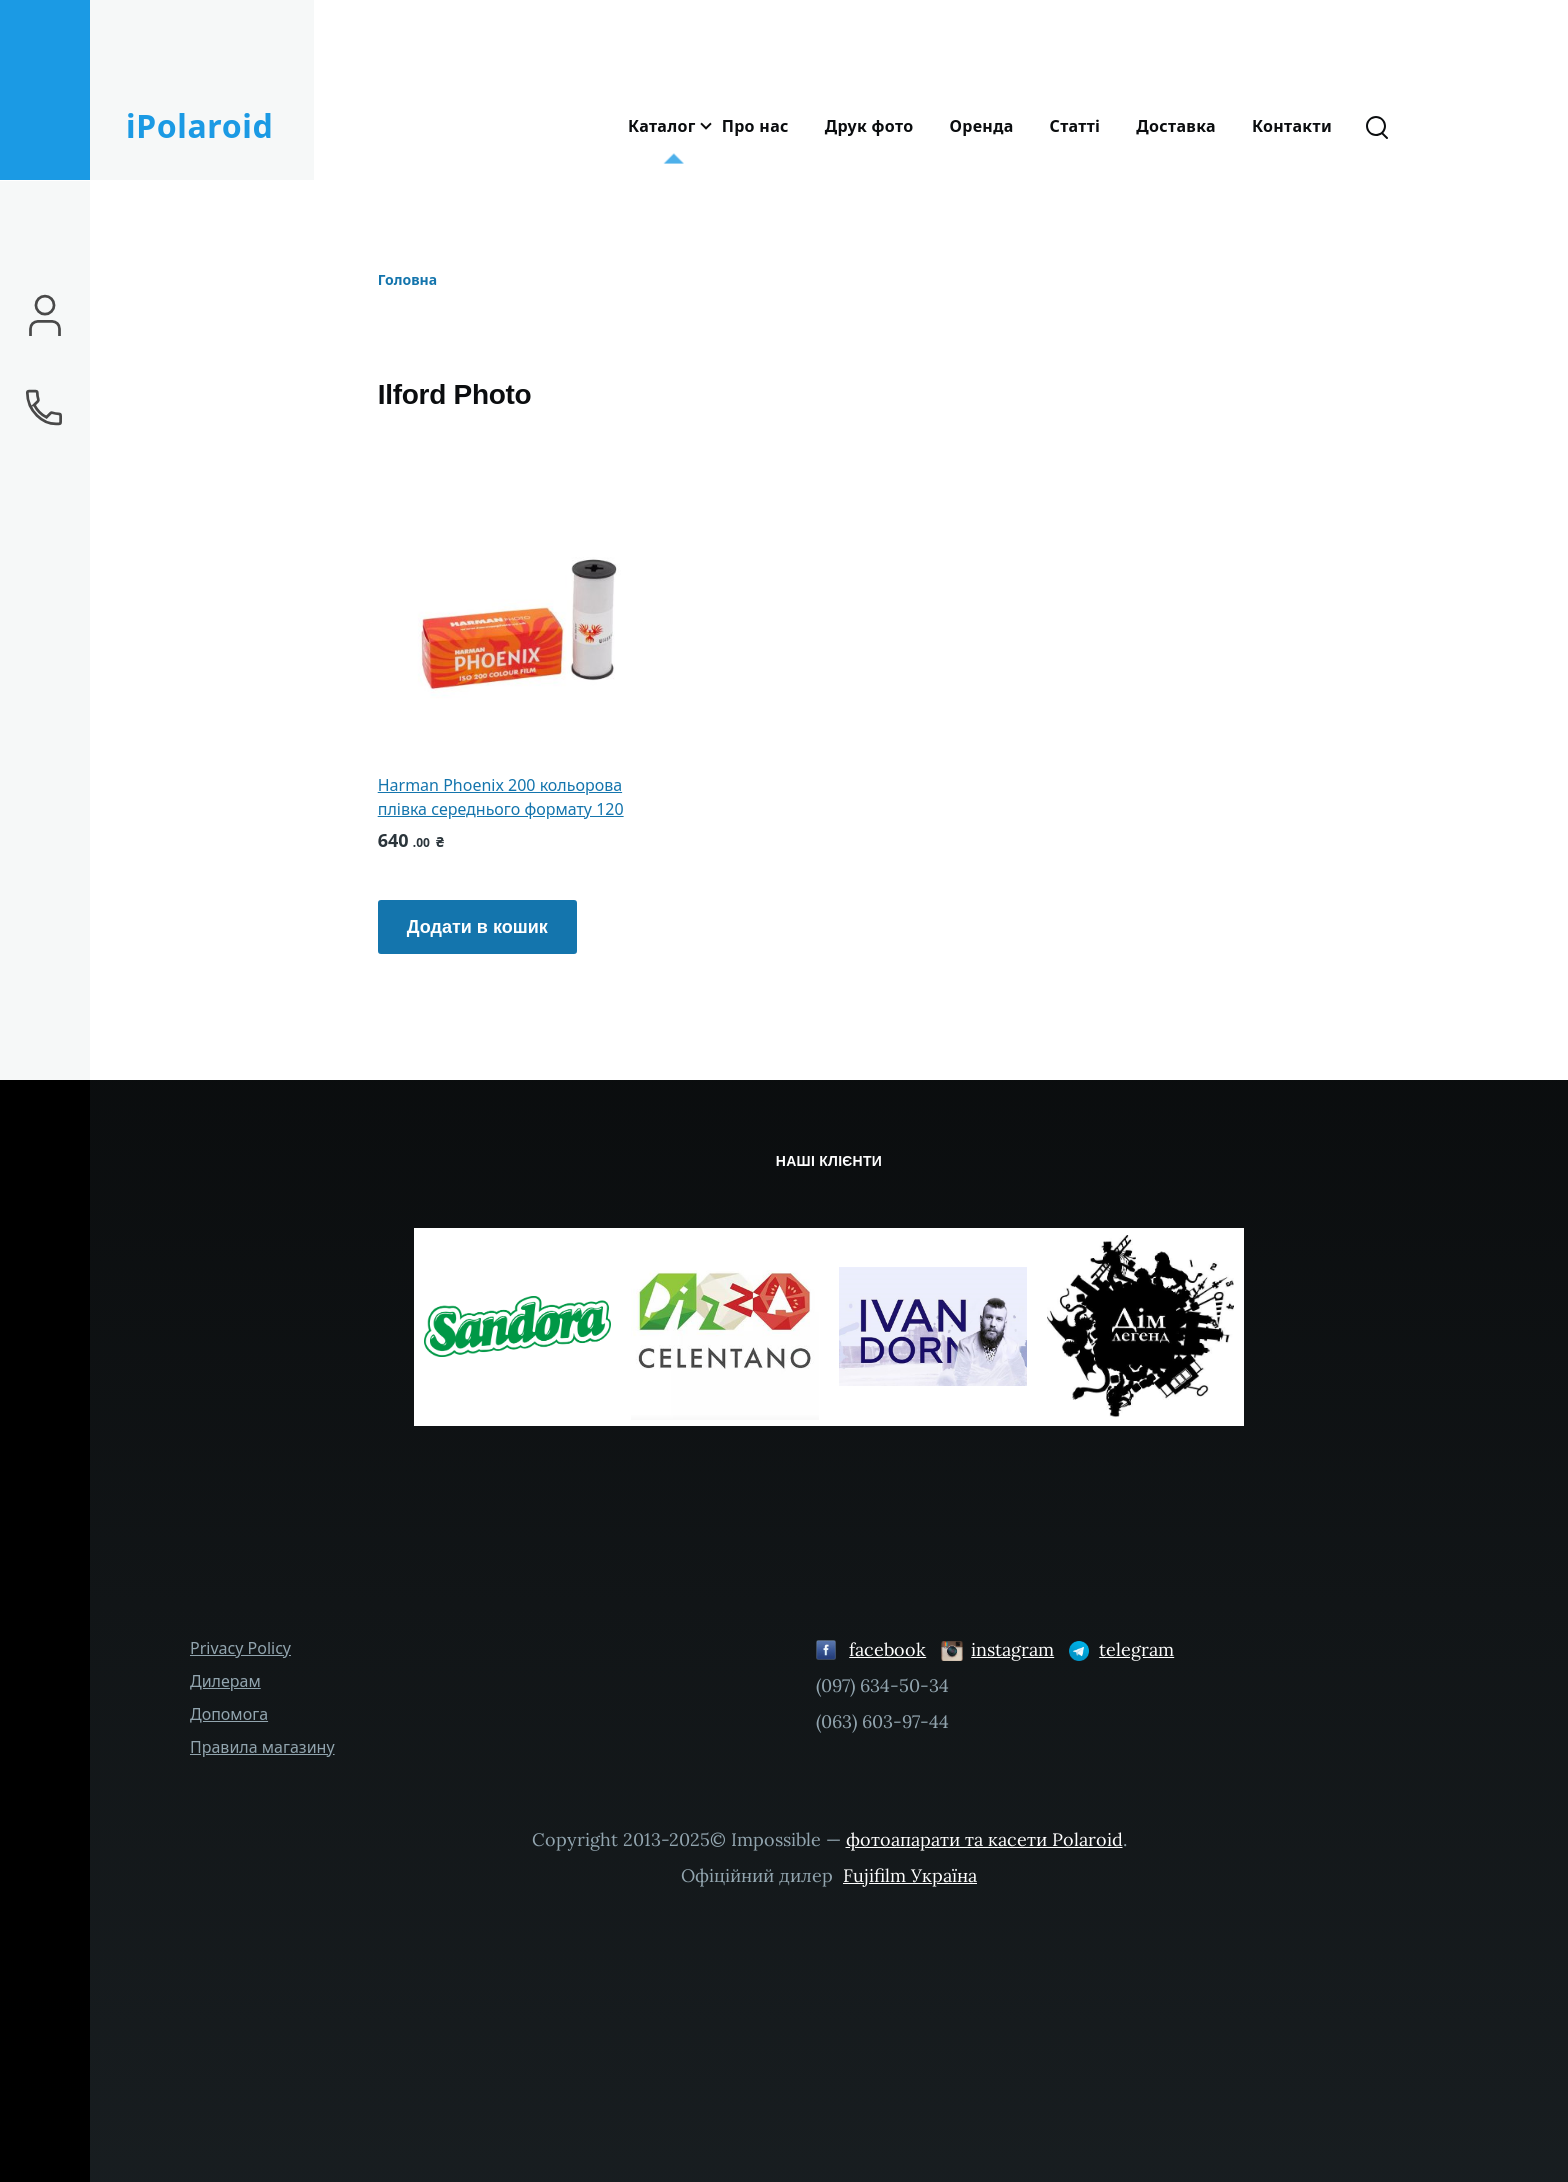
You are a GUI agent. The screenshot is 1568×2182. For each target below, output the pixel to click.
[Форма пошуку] (1377, 126)
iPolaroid (199, 125)
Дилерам (225, 1681)
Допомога (229, 1714)
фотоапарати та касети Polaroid (984, 1839)
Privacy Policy (240, 1648)
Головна (407, 279)
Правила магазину (262, 1747)
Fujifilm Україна (910, 1875)
